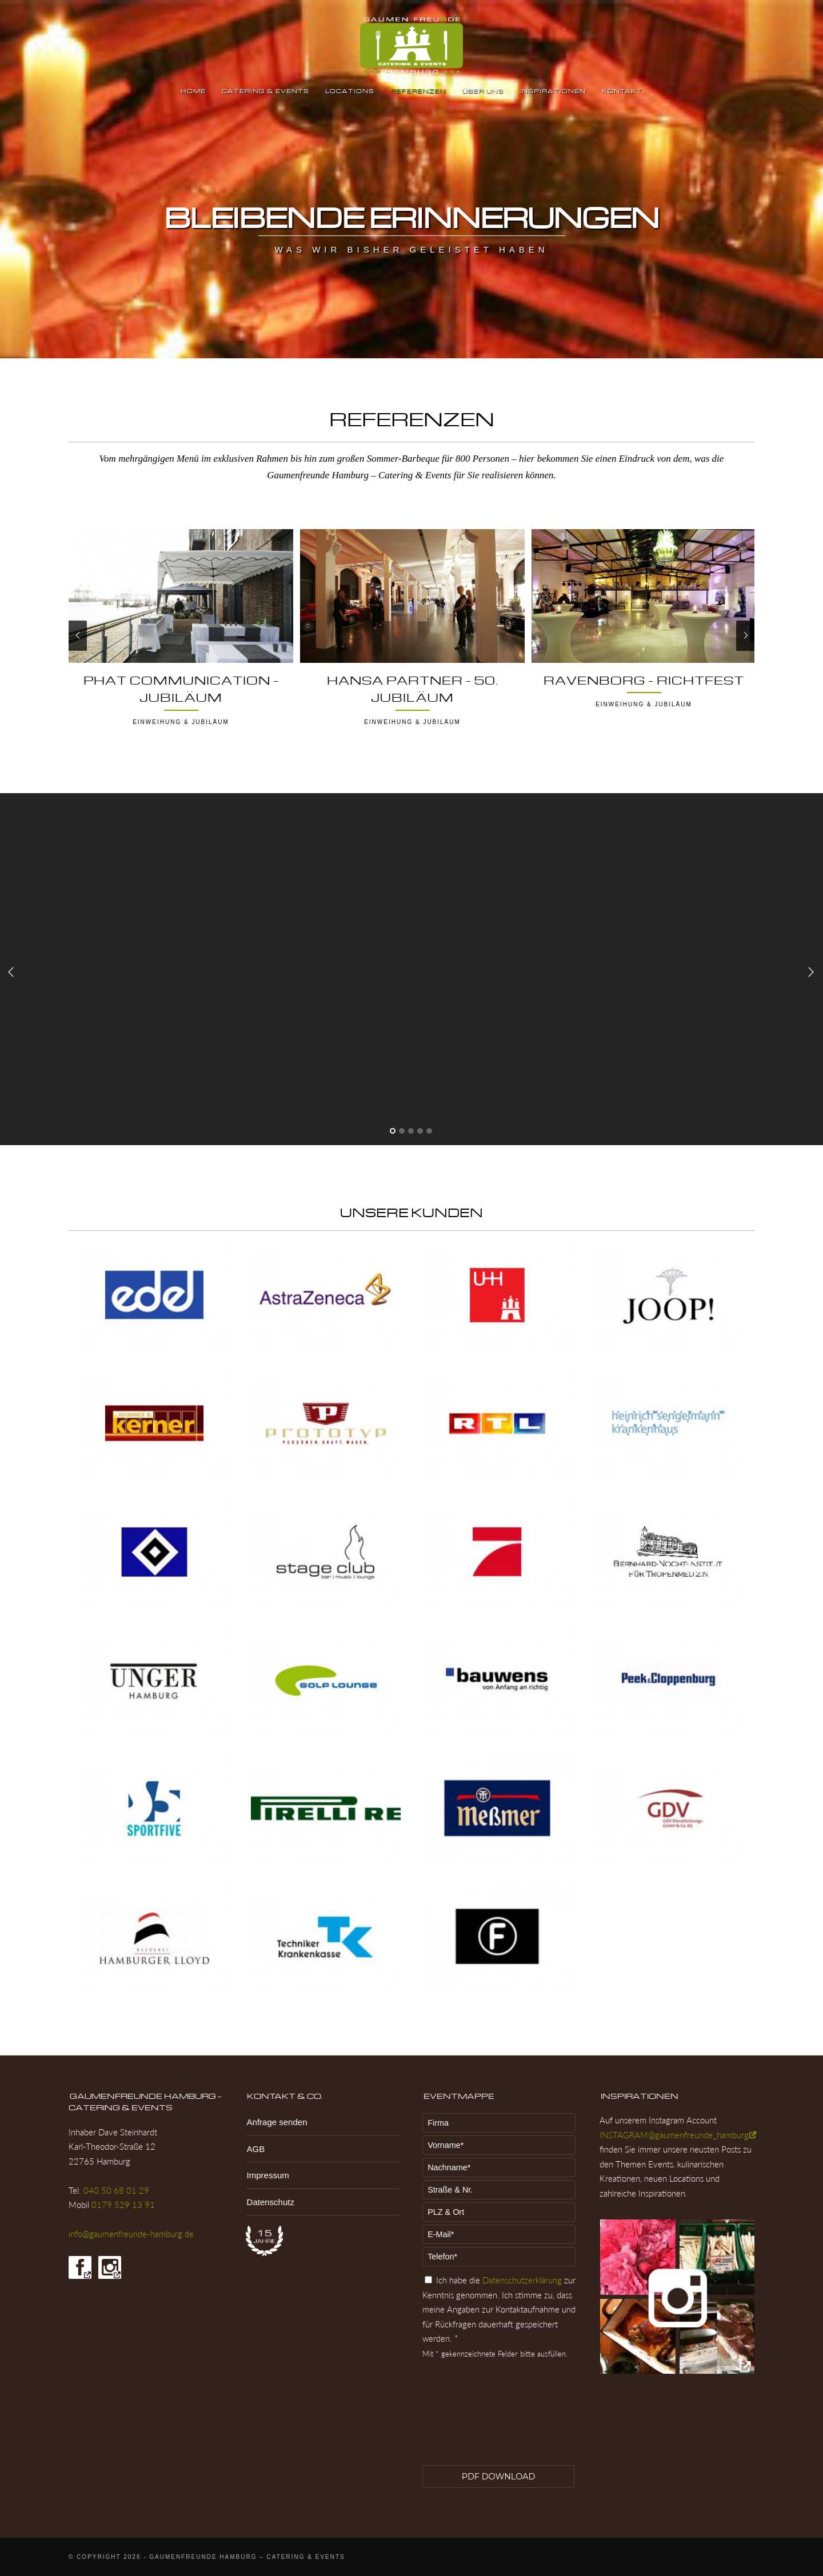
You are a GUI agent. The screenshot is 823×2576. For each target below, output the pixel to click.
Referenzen (418, 90)
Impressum (268, 2175)
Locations (349, 90)
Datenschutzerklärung (522, 2280)
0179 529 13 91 (123, 2204)
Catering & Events (265, 90)
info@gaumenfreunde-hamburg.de (131, 2234)
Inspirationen (553, 90)
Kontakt (622, 90)
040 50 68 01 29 (116, 2190)
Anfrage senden (277, 2122)
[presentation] (469, 2420)
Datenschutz (270, 2202)
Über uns (483, 90)
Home (193, 90)
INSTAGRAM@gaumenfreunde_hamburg (674, 2135)
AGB (256, 2149)
